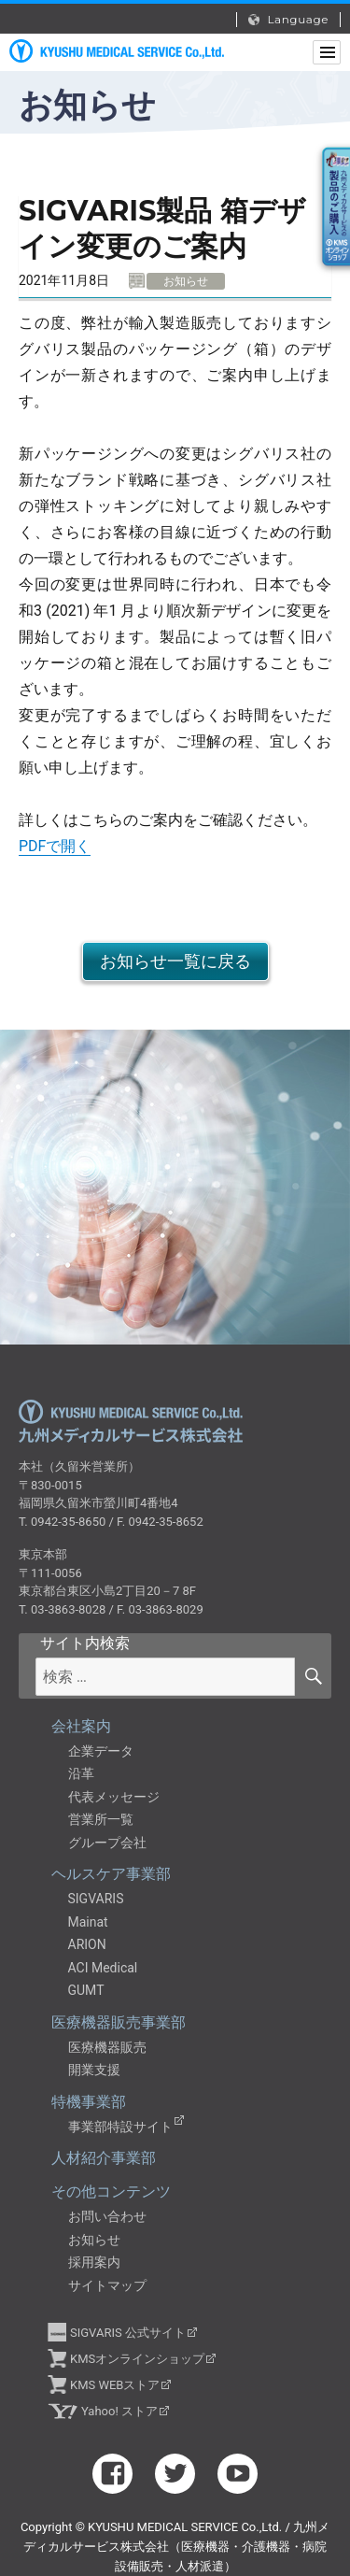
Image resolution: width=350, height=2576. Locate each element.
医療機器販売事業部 (118, 2022)
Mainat (88, 1921)
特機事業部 (88, 2102)
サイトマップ (107, 2285)
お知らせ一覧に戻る (175, 961)
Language (288, 19)
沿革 (81, 1773)
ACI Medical (103, 1967)
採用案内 (94, 2262)
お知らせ (94, 2239)
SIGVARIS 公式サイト (128, 2333)
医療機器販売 (107, 2047)
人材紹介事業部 (103, 2158)
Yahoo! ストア (119, 2411)
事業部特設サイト (120, 2126)
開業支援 (94, 2069)
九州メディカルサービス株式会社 (131, 1421)
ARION (87, 1944)
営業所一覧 (100, 1819)
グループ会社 (107, 1842)
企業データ (100, 1750)
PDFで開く (55, 846)
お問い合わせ (107, 2216)
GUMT (86, 1990)
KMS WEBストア (115, 2385)
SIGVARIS (96, 1898)
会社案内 (81, 1726)
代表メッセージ (114, 1796)
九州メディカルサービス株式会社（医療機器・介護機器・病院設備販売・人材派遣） (116, 51)
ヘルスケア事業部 (111, 1874)
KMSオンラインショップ (137, 2359)
